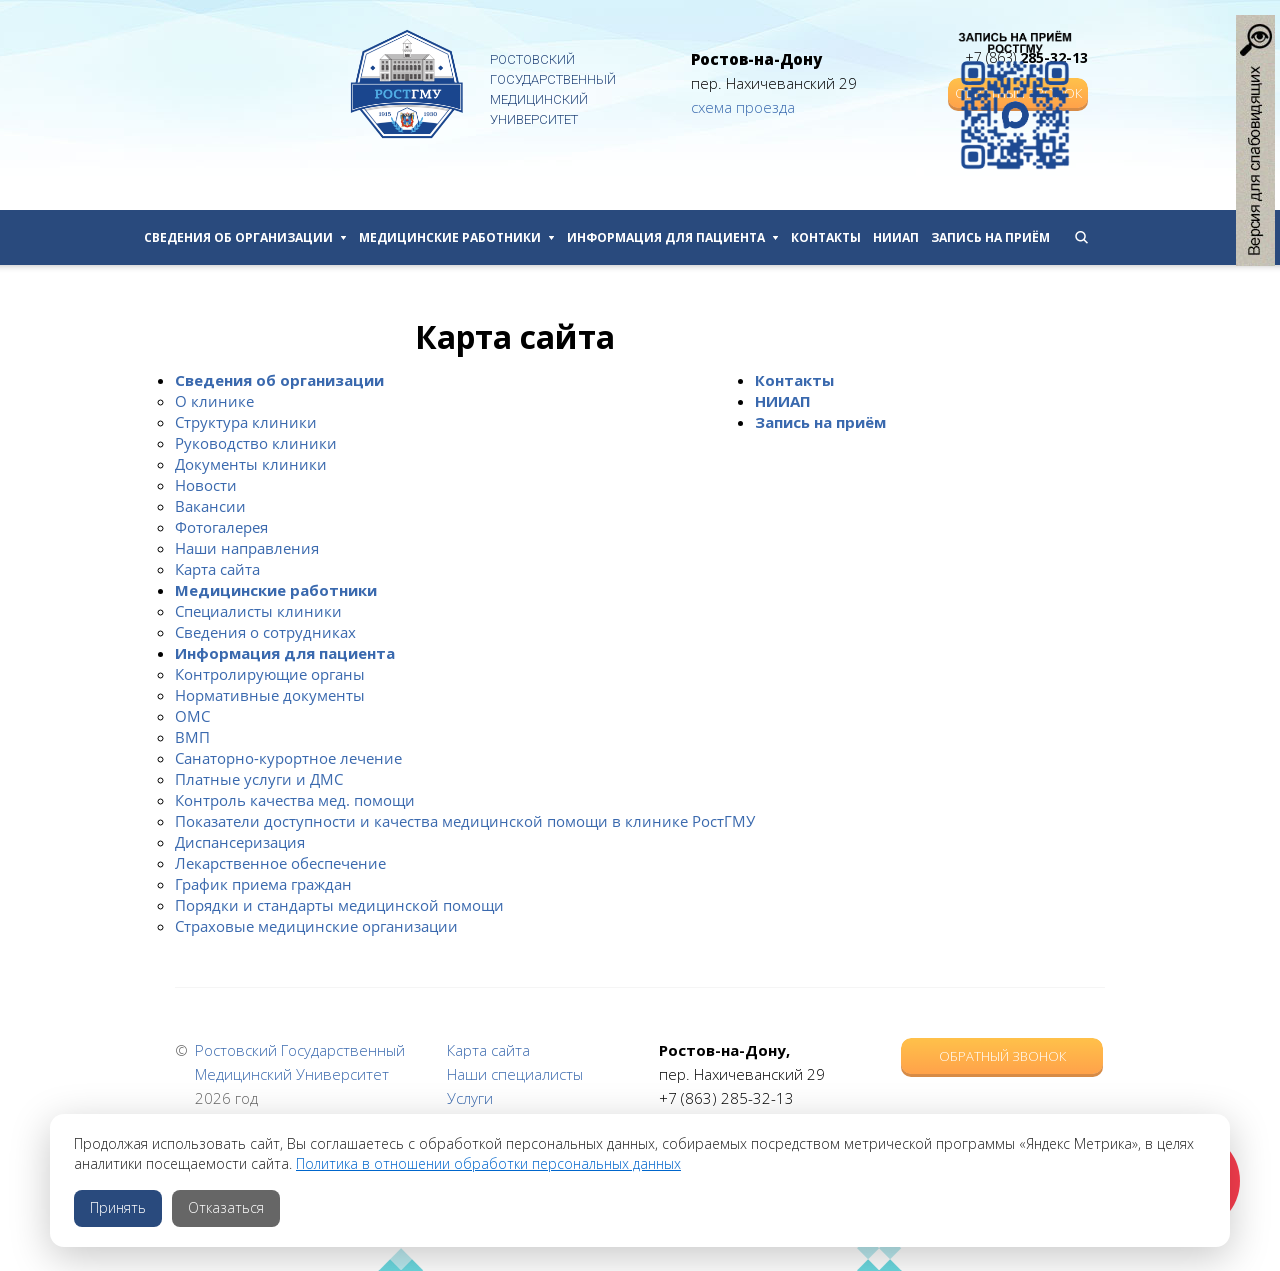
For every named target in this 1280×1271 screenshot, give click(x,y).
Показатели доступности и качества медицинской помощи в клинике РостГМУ (465, 821)
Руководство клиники (256, 443)
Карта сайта (217, 569)
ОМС (192, 716)
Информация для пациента (673, 237)
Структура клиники (246, 422)
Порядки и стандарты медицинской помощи (339, 905)
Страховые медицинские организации (316, 926)
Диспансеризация (240, 842)
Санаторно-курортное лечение (288, 758)
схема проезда (743, 107)
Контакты (826, 237)
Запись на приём (990, 237)
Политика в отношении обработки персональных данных (488, 1163)
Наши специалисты (515, 1074)
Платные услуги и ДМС (259, 779)
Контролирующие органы (270, 674)
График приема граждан (263, 884)
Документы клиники (251, 464)
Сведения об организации (245, 237)
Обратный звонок (1002, 1056)
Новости (206, 485)
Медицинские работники (457, 237)
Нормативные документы (270, 695)
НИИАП (896, 237)
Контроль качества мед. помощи (295, 800)
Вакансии (210, 506)
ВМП (192, 737)
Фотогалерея (221, 527)
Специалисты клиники (258, 611)
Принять (118, 1207)
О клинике (214, 401)
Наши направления (247, 548)
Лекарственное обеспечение (280, 863)
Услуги (470, 1098)
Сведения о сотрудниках (265, 632)
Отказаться (226, 1207)
